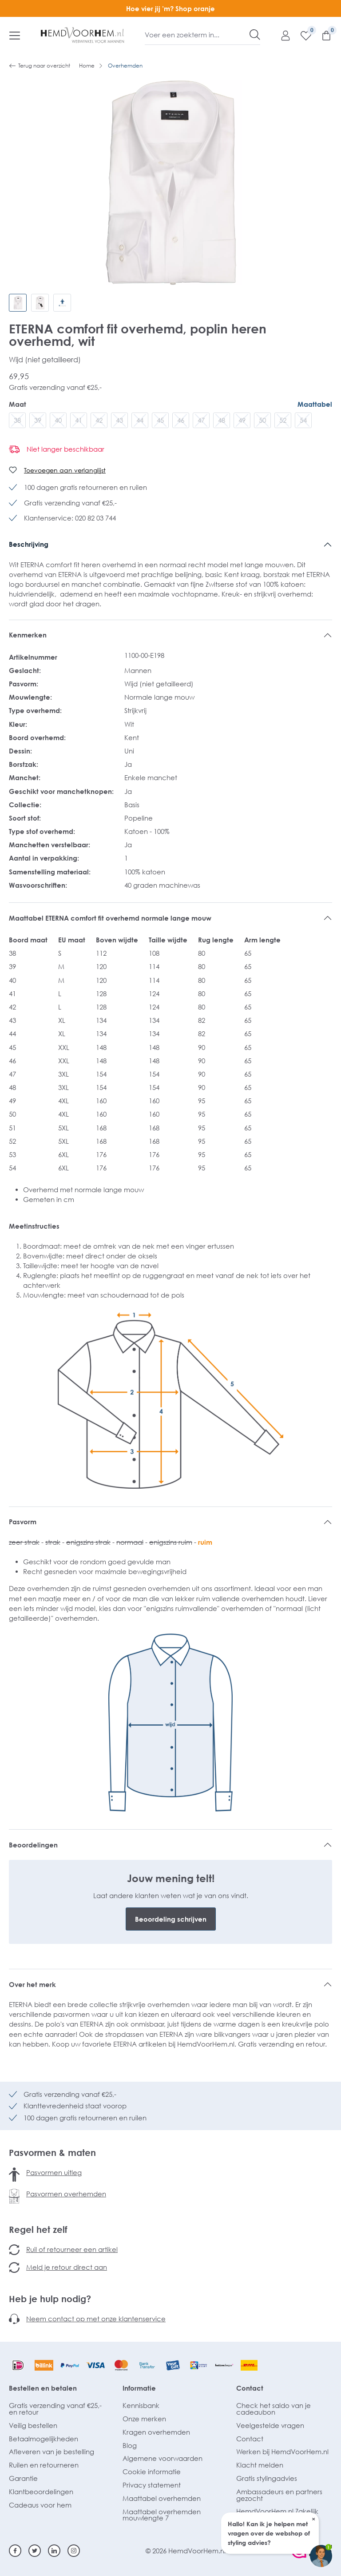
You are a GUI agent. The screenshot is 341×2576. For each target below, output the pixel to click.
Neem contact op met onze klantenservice (96, 2319)
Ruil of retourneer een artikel (72, 2249)
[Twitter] (34, 2550)
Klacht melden (259, 2465)
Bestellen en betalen (43, 2388)
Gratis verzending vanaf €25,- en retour (55, 2408)
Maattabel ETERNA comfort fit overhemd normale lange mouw (110, 918)
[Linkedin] (54, 2550)
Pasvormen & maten (52, 2152)
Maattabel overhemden (162, 2498)
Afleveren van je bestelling (51, 2452)
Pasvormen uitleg (54, 2172)
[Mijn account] (281, 35)
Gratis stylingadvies (266, 2478)
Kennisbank (141, 2405)
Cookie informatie (152, 2472)
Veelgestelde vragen (270, 2425)
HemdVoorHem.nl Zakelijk (277, 2511)
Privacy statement (152, 2485)
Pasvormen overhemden (66, 2194)
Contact (249, 2388)
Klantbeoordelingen (41, 2492)
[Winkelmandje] (322, 35)
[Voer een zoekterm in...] (197, 34)
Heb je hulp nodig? (50, 2298)
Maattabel (314, 404)
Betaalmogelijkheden (43, 2439)
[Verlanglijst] (301, 35)
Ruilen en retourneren (44, 2465)
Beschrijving (28, 544)
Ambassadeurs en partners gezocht (279, 2495)
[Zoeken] (255, 34)
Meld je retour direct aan (66, 2267)
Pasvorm (22, 1522)
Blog (130, 2445)
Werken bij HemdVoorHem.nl (282, 2452)
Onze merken (144, 2419)
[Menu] (14, 35)
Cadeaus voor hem (40, 2505)
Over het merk (32, 1984)
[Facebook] (15, 2550)
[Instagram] (73, 2550)
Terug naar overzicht (39, 65)
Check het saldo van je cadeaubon (273, 2408)
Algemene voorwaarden (162, 2458)
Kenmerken (28, 635)
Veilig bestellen (33, 2425)
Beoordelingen (33, 1845)
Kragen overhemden (156, 2432)
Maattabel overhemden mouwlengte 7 (162, 2515)
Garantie (23, 2478)
